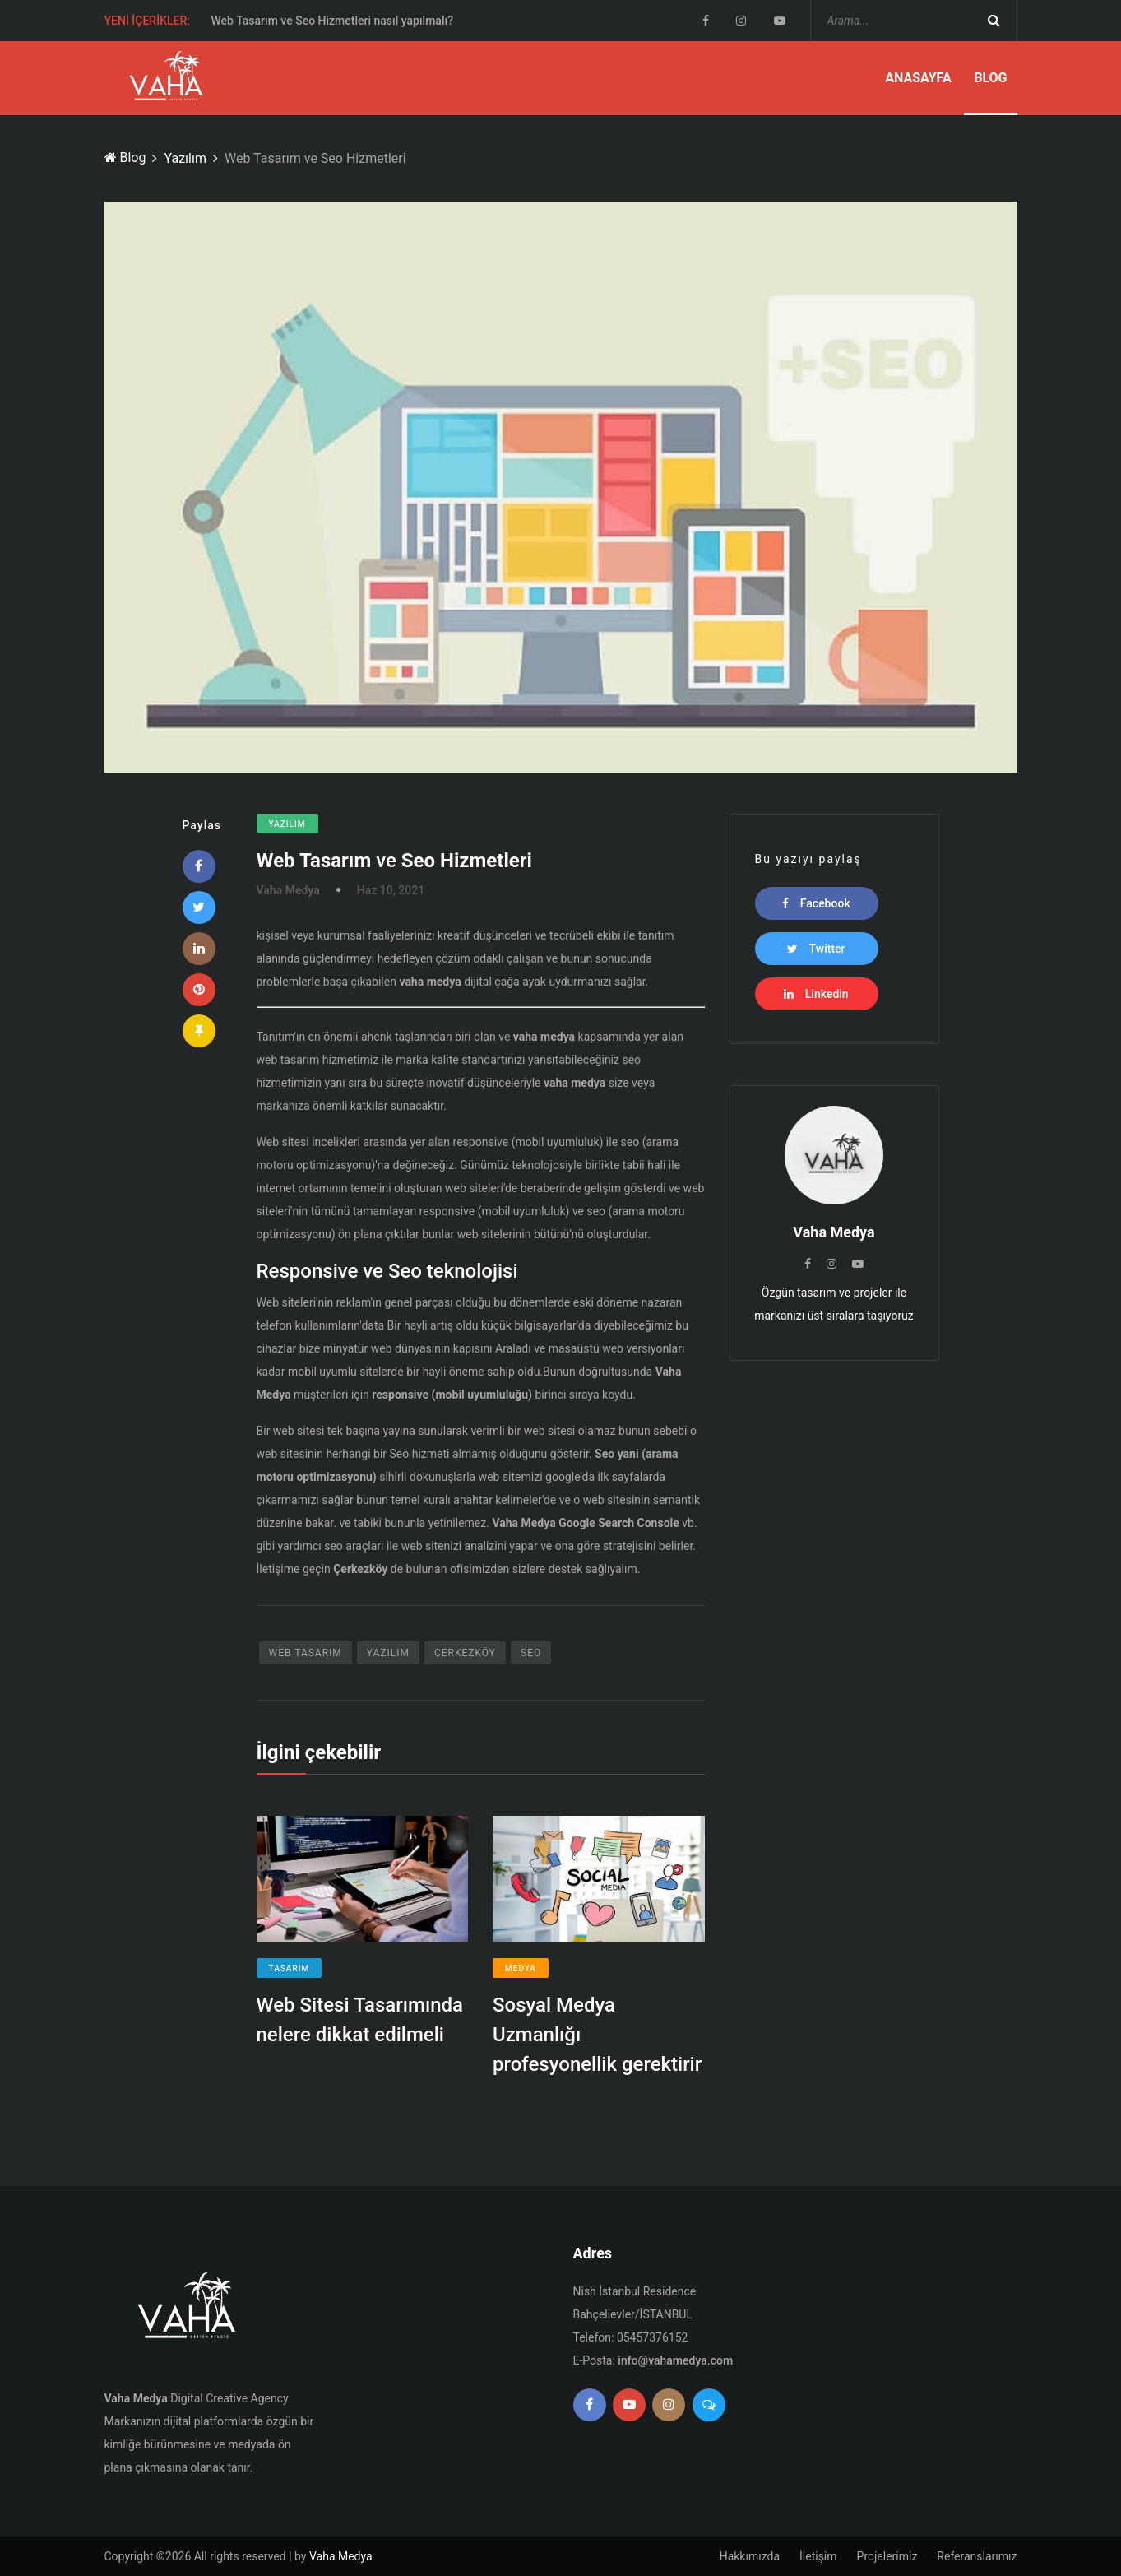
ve (394, 860)
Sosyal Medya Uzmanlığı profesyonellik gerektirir (597, 2034)
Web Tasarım (305, 1653)
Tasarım (289, 1968)
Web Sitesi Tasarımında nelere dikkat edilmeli (360, 2019)
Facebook (816, 903)
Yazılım (185, 158)
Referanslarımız (977, 2556)
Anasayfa (918, 78)
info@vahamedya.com (675, 2360)
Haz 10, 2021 (390, 890)
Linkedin (816, 993)
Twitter (816, 948)
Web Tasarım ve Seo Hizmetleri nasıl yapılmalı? (332, 21)
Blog (990, 78)
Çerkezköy (465, 1653)
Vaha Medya (341, 2556)
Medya (520, 1968)
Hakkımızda (750, 2556)
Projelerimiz (887, 2556)
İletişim (818, 2556)
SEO (531, 1653)
